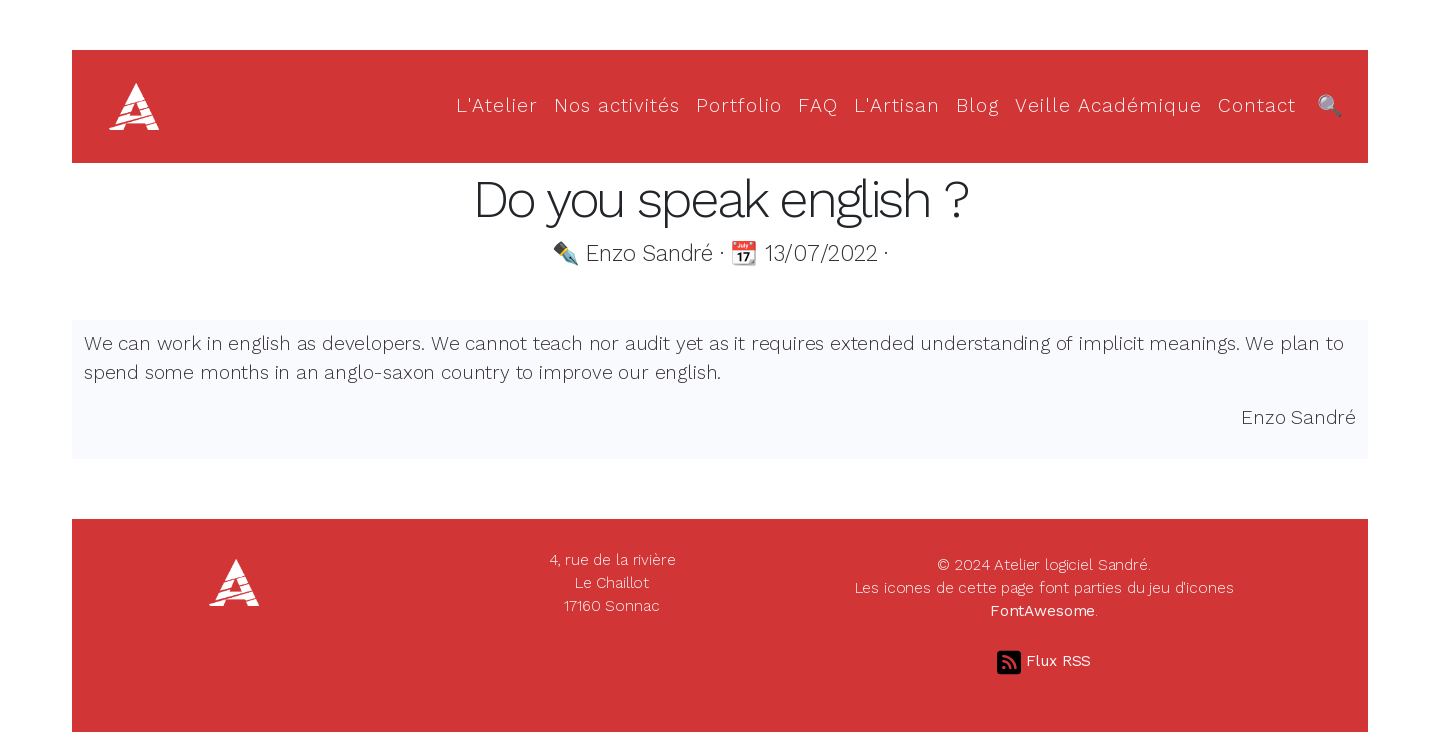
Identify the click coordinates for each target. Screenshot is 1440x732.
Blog (977, 105)
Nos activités (617, 105)
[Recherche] (1330, 106)
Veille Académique (1108, 105)
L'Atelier (497, 105)
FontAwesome (1042, 611)
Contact (1257, 105)
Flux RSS (1044, 661)
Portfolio (739, 105)
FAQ (818, 105)
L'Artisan (897, 105)
